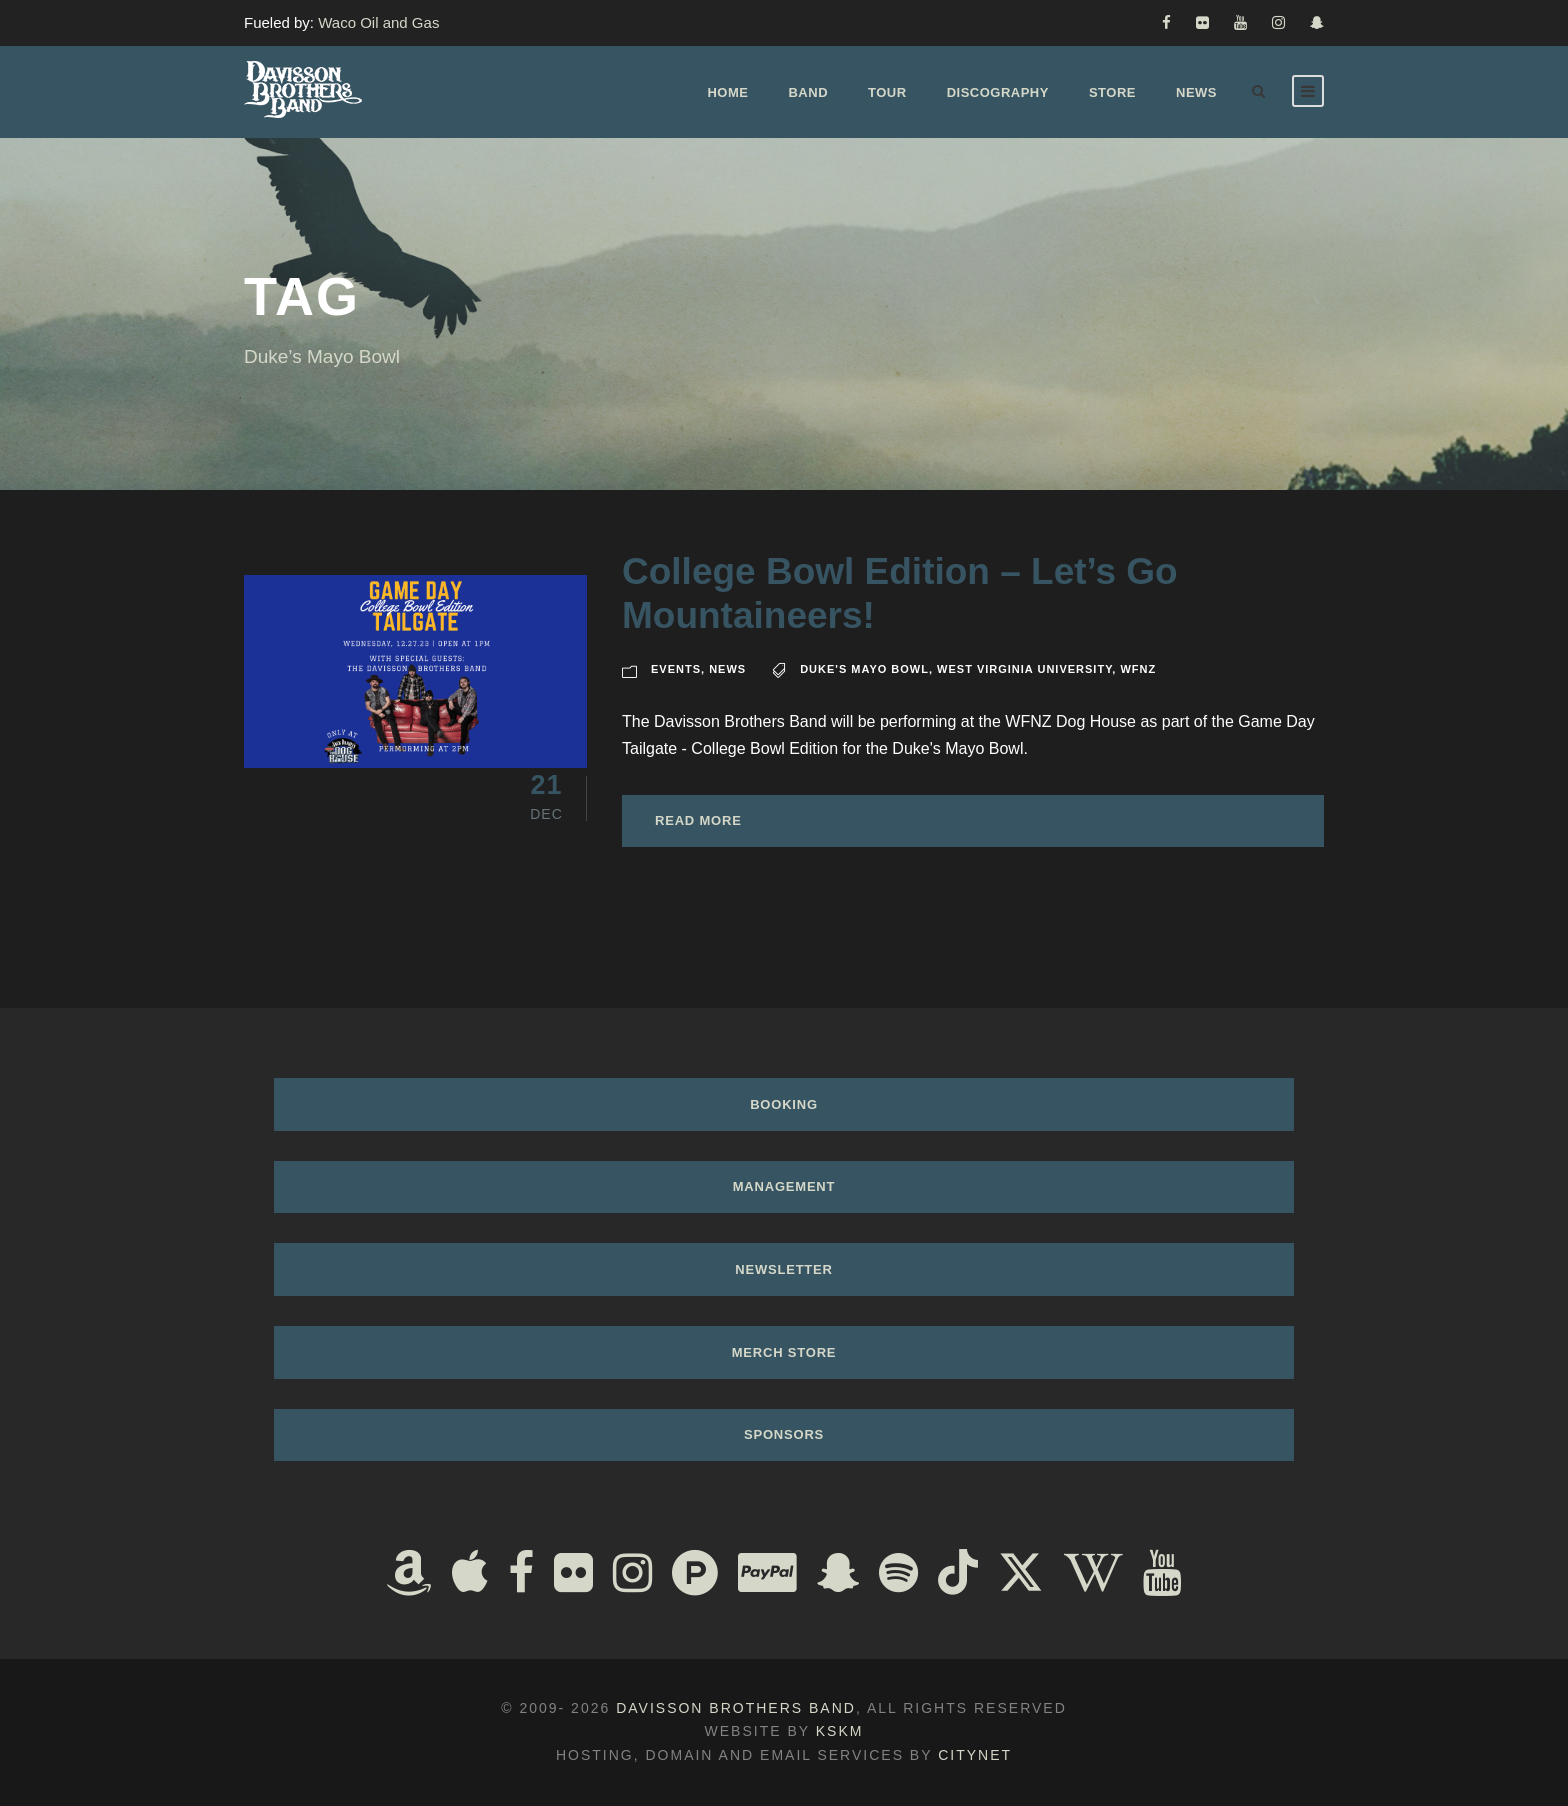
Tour (887, 92)
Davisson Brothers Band (736, 1708)
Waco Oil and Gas (378, 22)
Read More (698, 820)
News (1196, 92)
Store (1112, 92)
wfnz (1138, 669)
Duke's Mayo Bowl (864, 669)
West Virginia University (1024, 669)
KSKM (840, 1731)
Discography (998, 92)
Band (808, 92)
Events (676, 669)
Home (727, 92)
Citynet (975, 1755)
